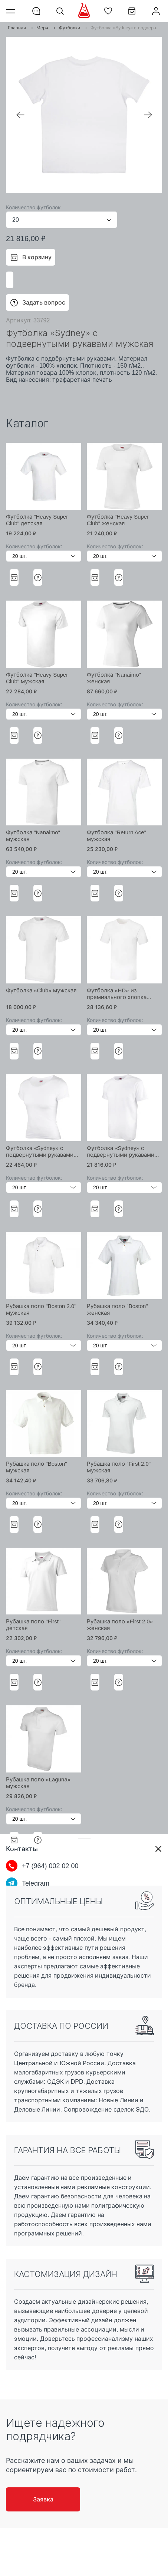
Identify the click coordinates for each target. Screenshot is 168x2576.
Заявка (43, 2499)
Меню (12, 11)
